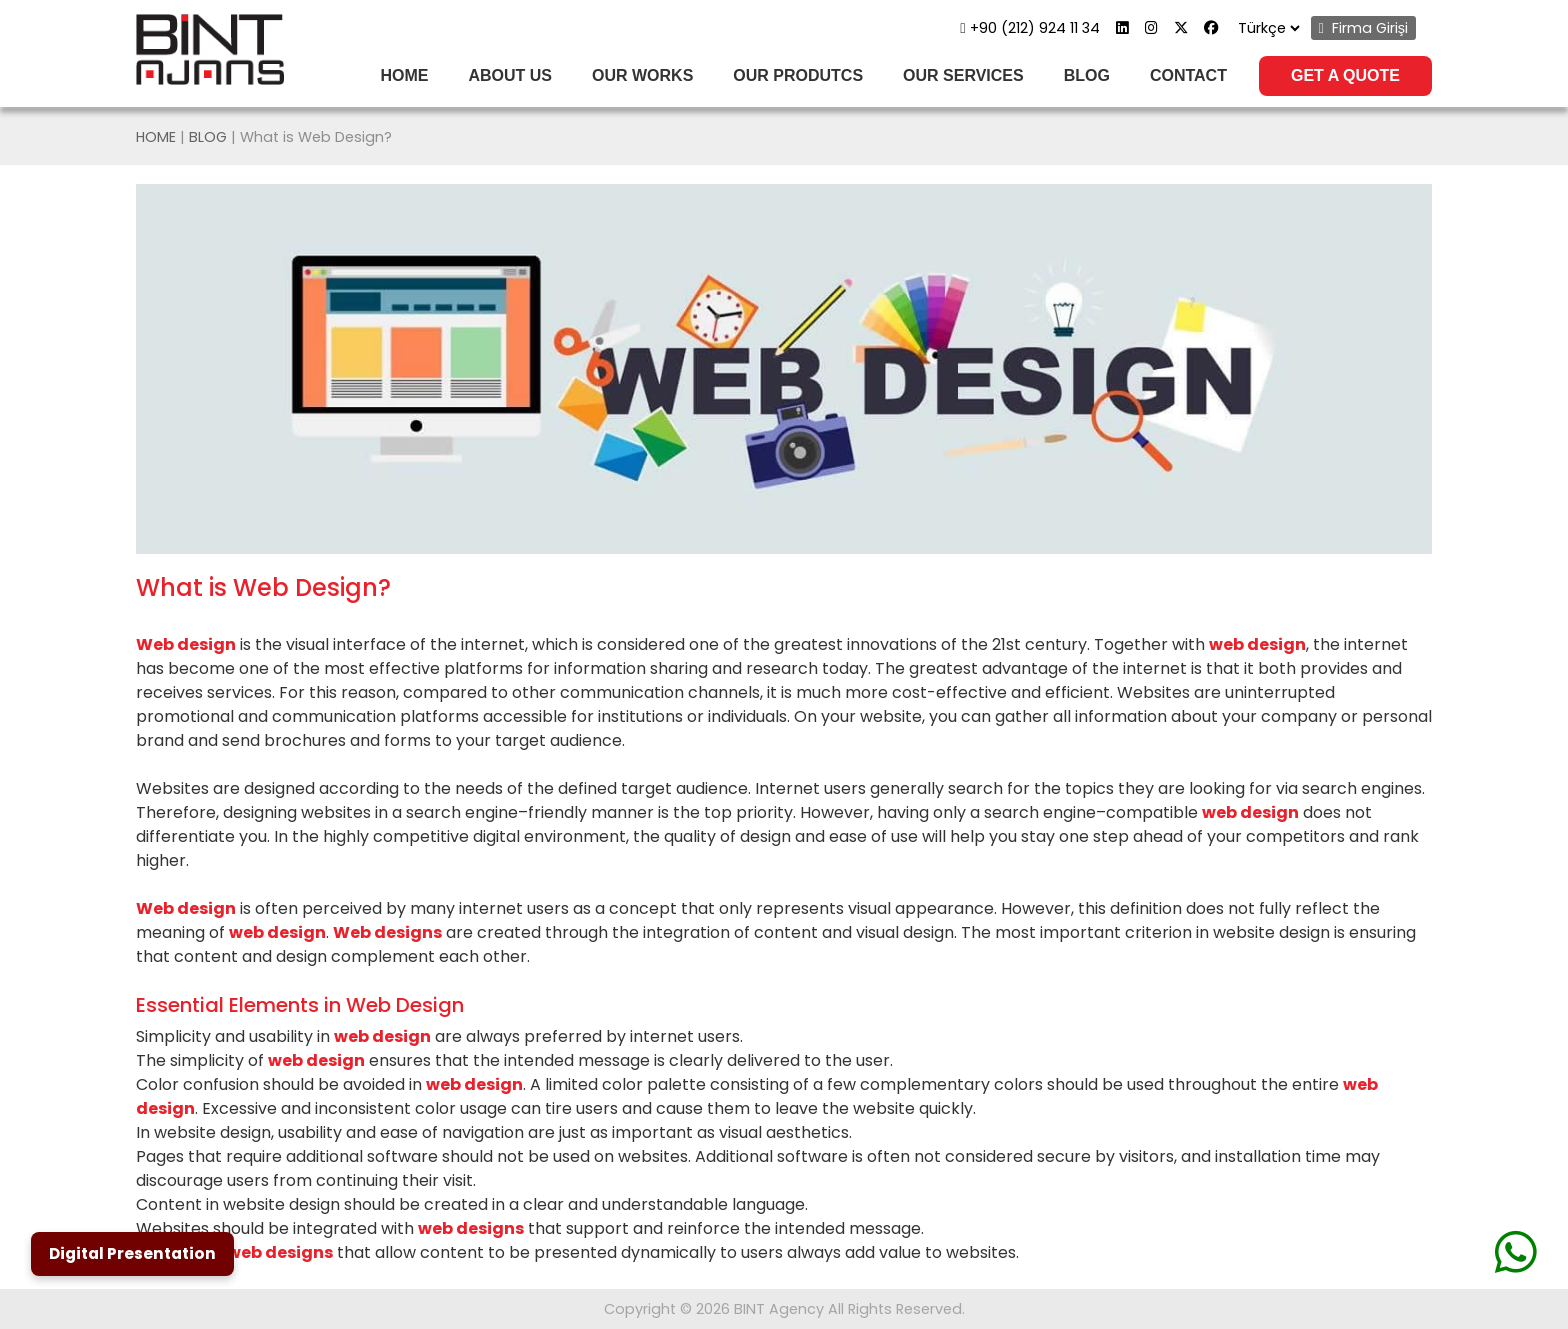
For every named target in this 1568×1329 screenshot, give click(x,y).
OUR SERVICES (963, 75)
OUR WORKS (642, 75)
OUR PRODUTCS (798, 75)
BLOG (1087, 75)
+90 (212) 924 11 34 (1029, 28)
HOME (404, 75)
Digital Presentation (132, 1253)
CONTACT (1188, 75)
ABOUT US (510, 75)
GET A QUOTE (1345, 75)
